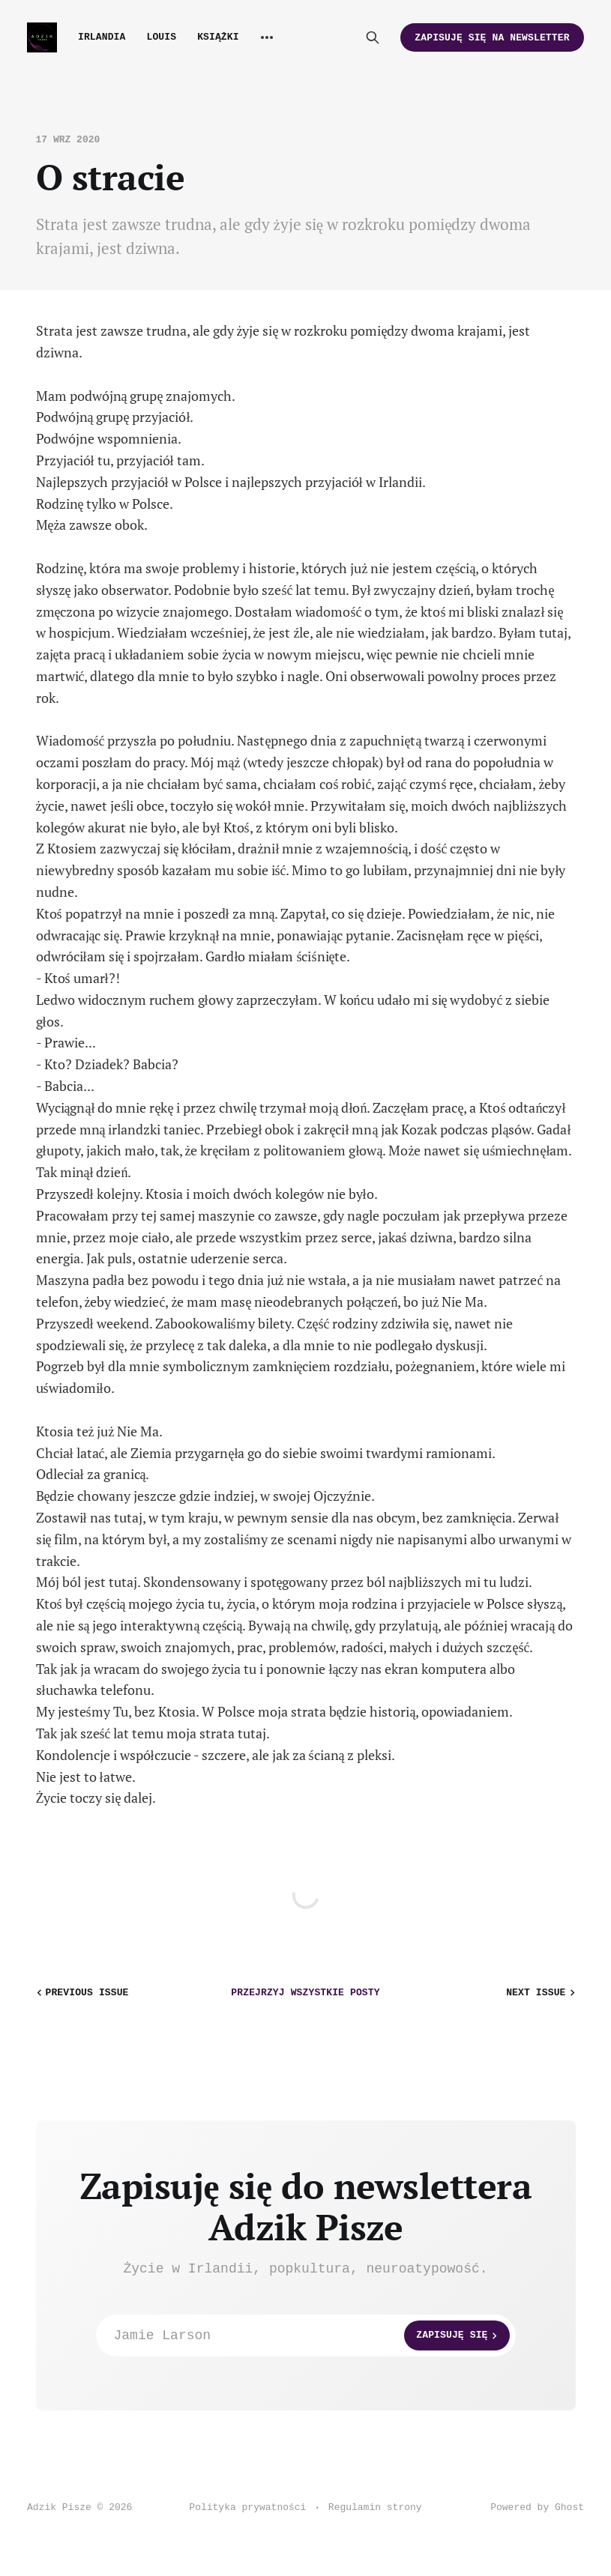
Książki (218, 37)
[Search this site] (372, 37)
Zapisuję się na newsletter (492, 37)
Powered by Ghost (537, 2507)
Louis (161, 37)
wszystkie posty (305, 1992)
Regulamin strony (375, 2507)
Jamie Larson (312, 2335)
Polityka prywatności (247, 2507)
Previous (81, 1993)
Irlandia (101, 37)
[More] (267, 37)
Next (542, 1993)
